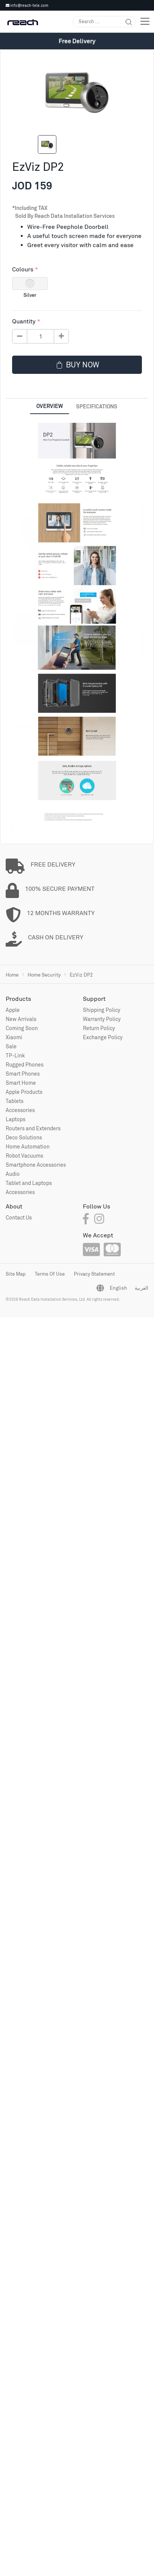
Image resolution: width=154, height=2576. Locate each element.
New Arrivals (21, 1019)
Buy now (77, 364)
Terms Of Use (50, 1274)
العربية (141, 1288)
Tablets (14, 1101)
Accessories (20, 1110)
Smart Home (21, 1082)
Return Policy (99, 1028)
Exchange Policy (103, 1037)
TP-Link (15, 1055)
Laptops (15, 1119)
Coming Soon (22, 1028)
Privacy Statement (94, 1274)
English (118, 1288)
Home (12, 975)
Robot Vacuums (24, 1155)
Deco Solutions (24, 1137)
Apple (13, 1010)
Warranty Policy (102, 1019)
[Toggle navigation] (145, 21)
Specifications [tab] (96, 406)
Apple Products (24, 1092)
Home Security (44, 975)
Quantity (24, 321)
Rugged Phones (25, 1064)
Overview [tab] (49, 406)
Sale (11, 1046)
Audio (13, 1174)
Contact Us (19, 1217)
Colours (22, 269)
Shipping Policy (101, 1010)
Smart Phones (23, 1073)
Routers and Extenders (33, 1128)
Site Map (16, 1274)
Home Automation (28, 1146)
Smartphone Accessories (36, 1164)
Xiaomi (14, 1037)
